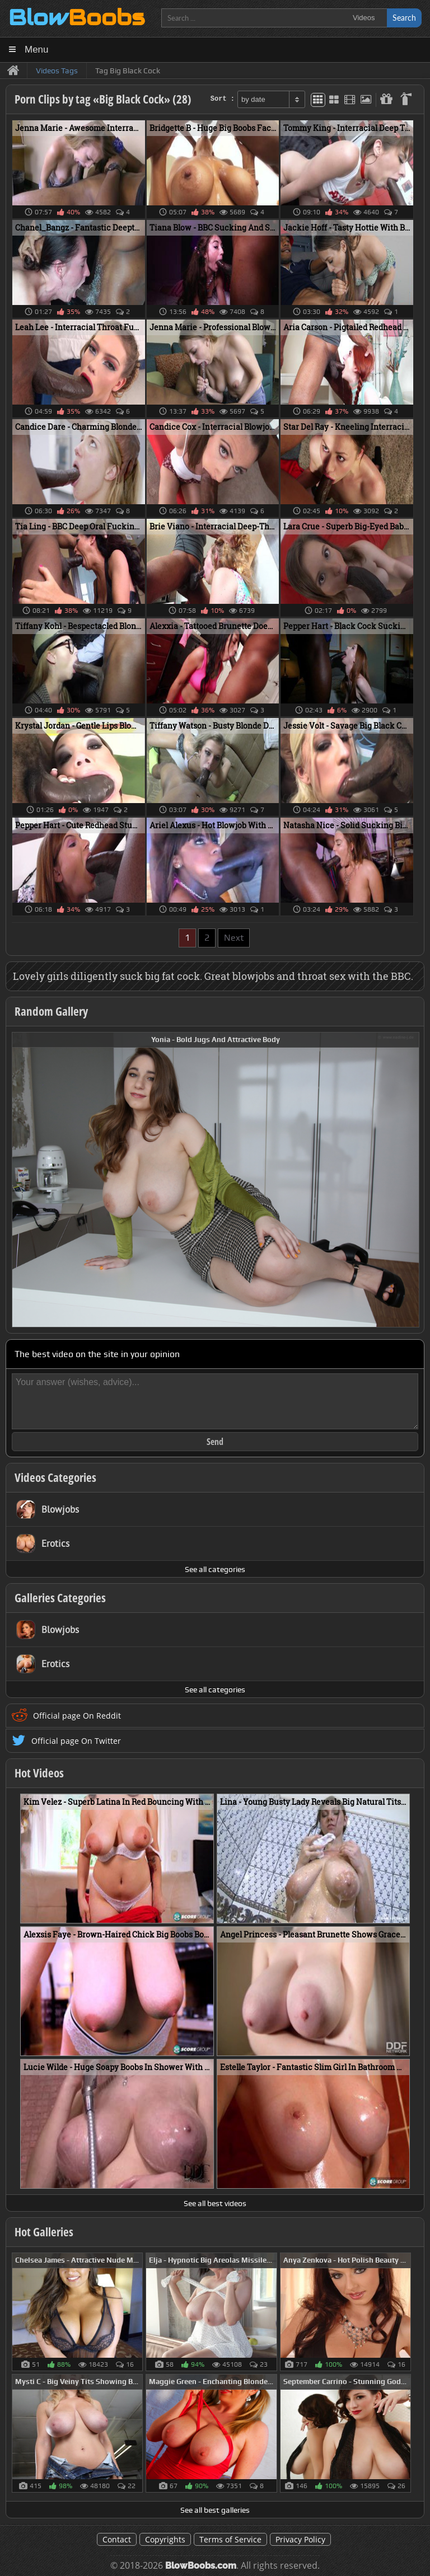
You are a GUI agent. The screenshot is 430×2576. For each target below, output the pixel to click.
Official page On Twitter (76, 1740)
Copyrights (165, 2539)
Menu (37, 49)
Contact (116, 2539)
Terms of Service (230, 2539)
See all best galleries (215, 2509)
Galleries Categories (60, 1598)
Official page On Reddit (77, 1715)
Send (215, 1441)
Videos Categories (55, 1477)
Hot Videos (39, 1773)
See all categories (215, 1569)
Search (404, 17)
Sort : (223, 99)
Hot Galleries (44, 2232)
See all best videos (215, 2203)
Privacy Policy (300, 2539)
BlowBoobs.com (200, 2565)
